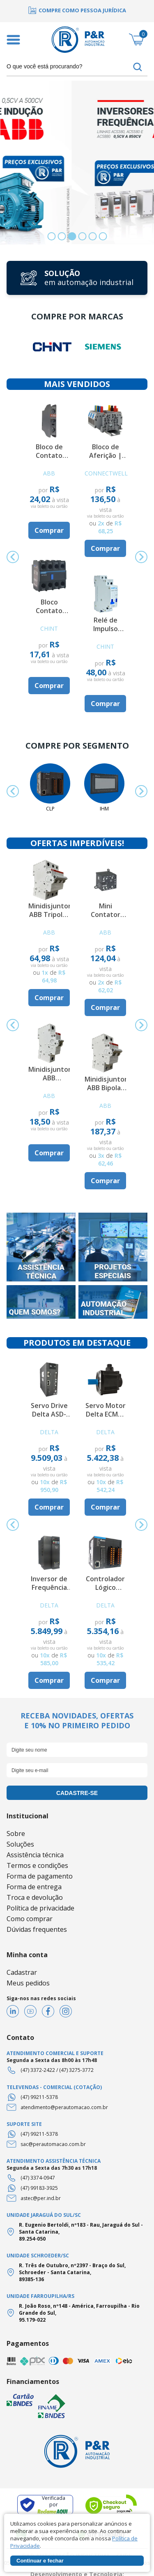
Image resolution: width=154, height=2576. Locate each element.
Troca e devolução (35, 1897)
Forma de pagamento (40, 1876)
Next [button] (141, 557)
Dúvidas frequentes (37, 1929)
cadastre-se (77, 1793)
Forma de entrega (34, 1886)
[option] (77, 10)
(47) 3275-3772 (76, 2070)
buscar (137, 67)
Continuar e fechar (40, 2561)
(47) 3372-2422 (38, 2070)
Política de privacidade (40, 1908)
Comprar (49, 530)
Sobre (16, 1833)
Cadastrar (22, 1972)
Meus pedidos (28, 1982)
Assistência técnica (35, 1854)
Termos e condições (37, 1865)
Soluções (20, 1844)
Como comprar (30, 1918)
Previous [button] (13, 557)
